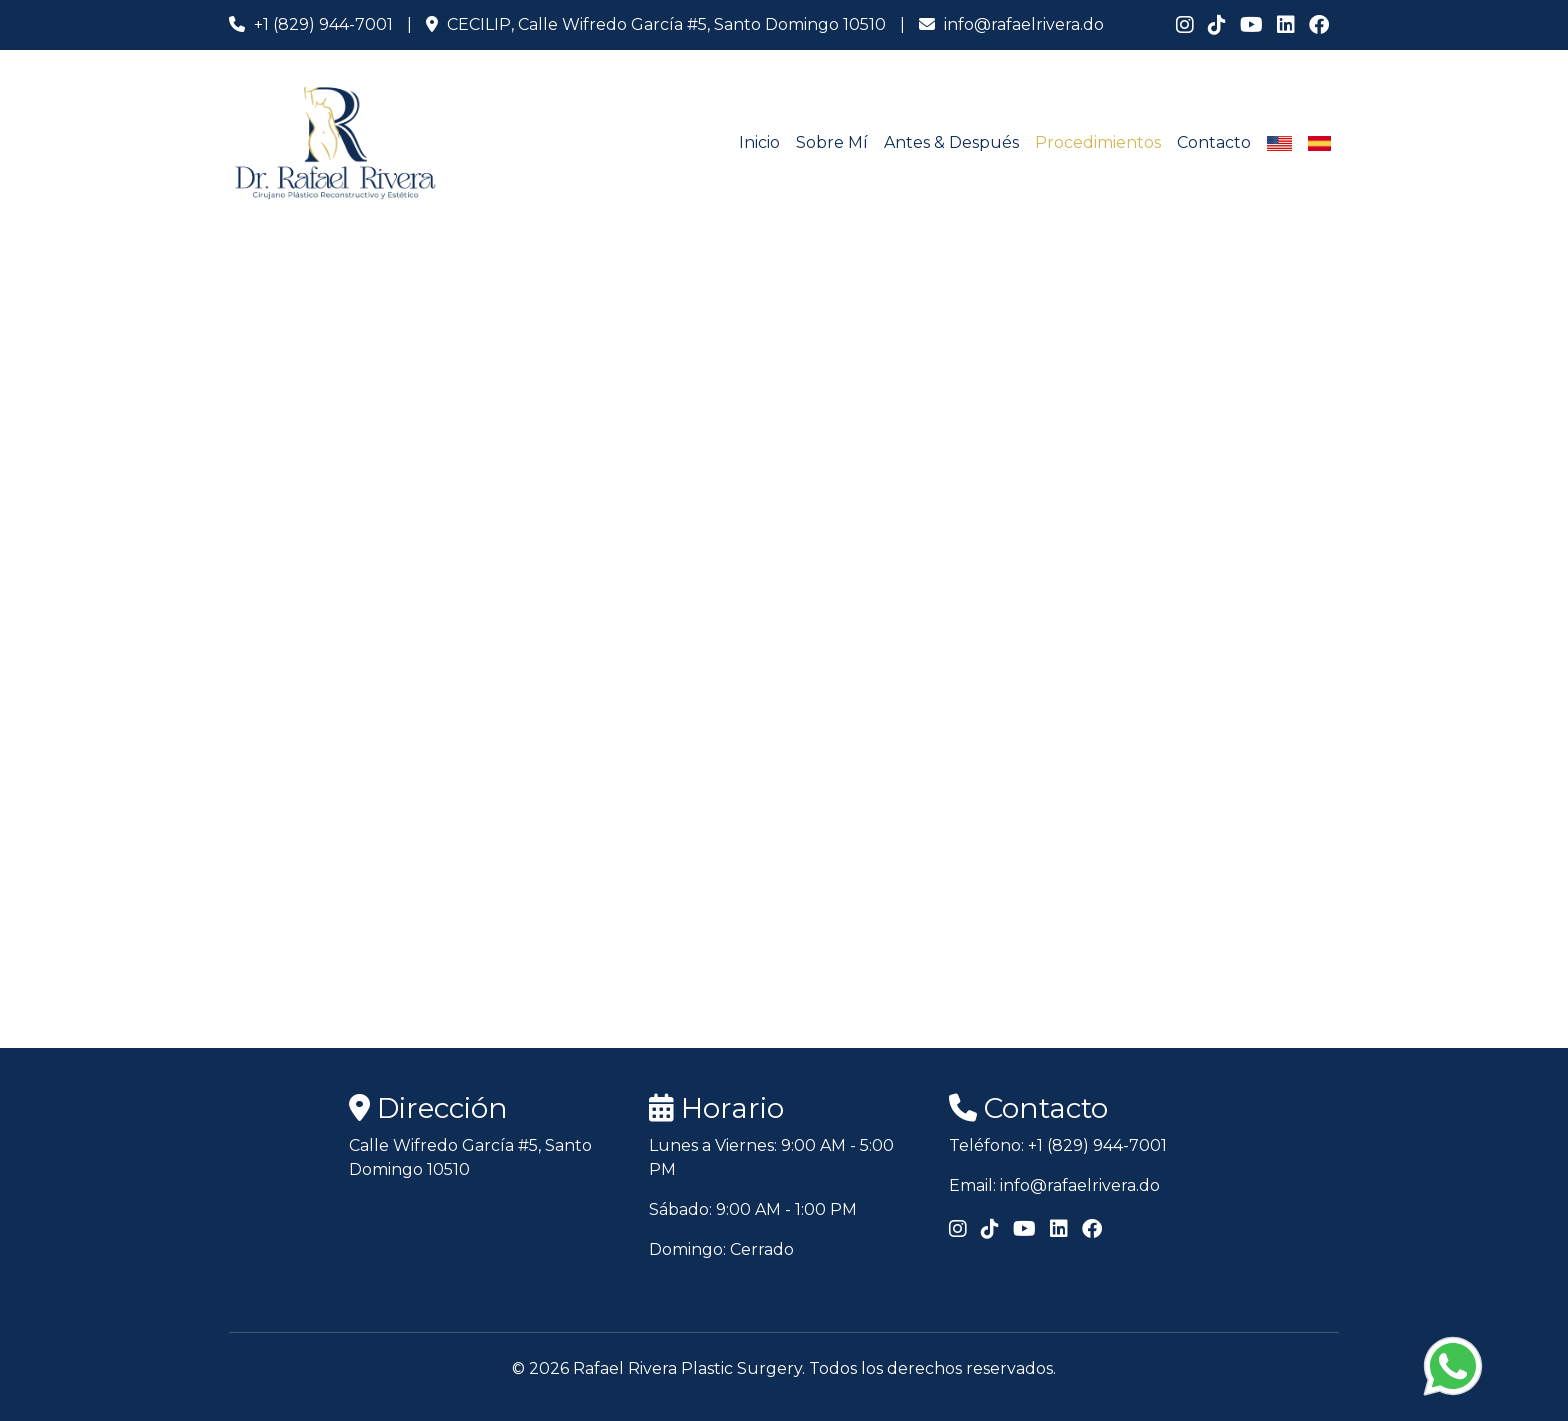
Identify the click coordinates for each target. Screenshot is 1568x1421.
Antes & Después (951, 142)
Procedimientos (1098, 142)
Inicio (759, 142)
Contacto (1214, 142)
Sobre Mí (832, 142)
